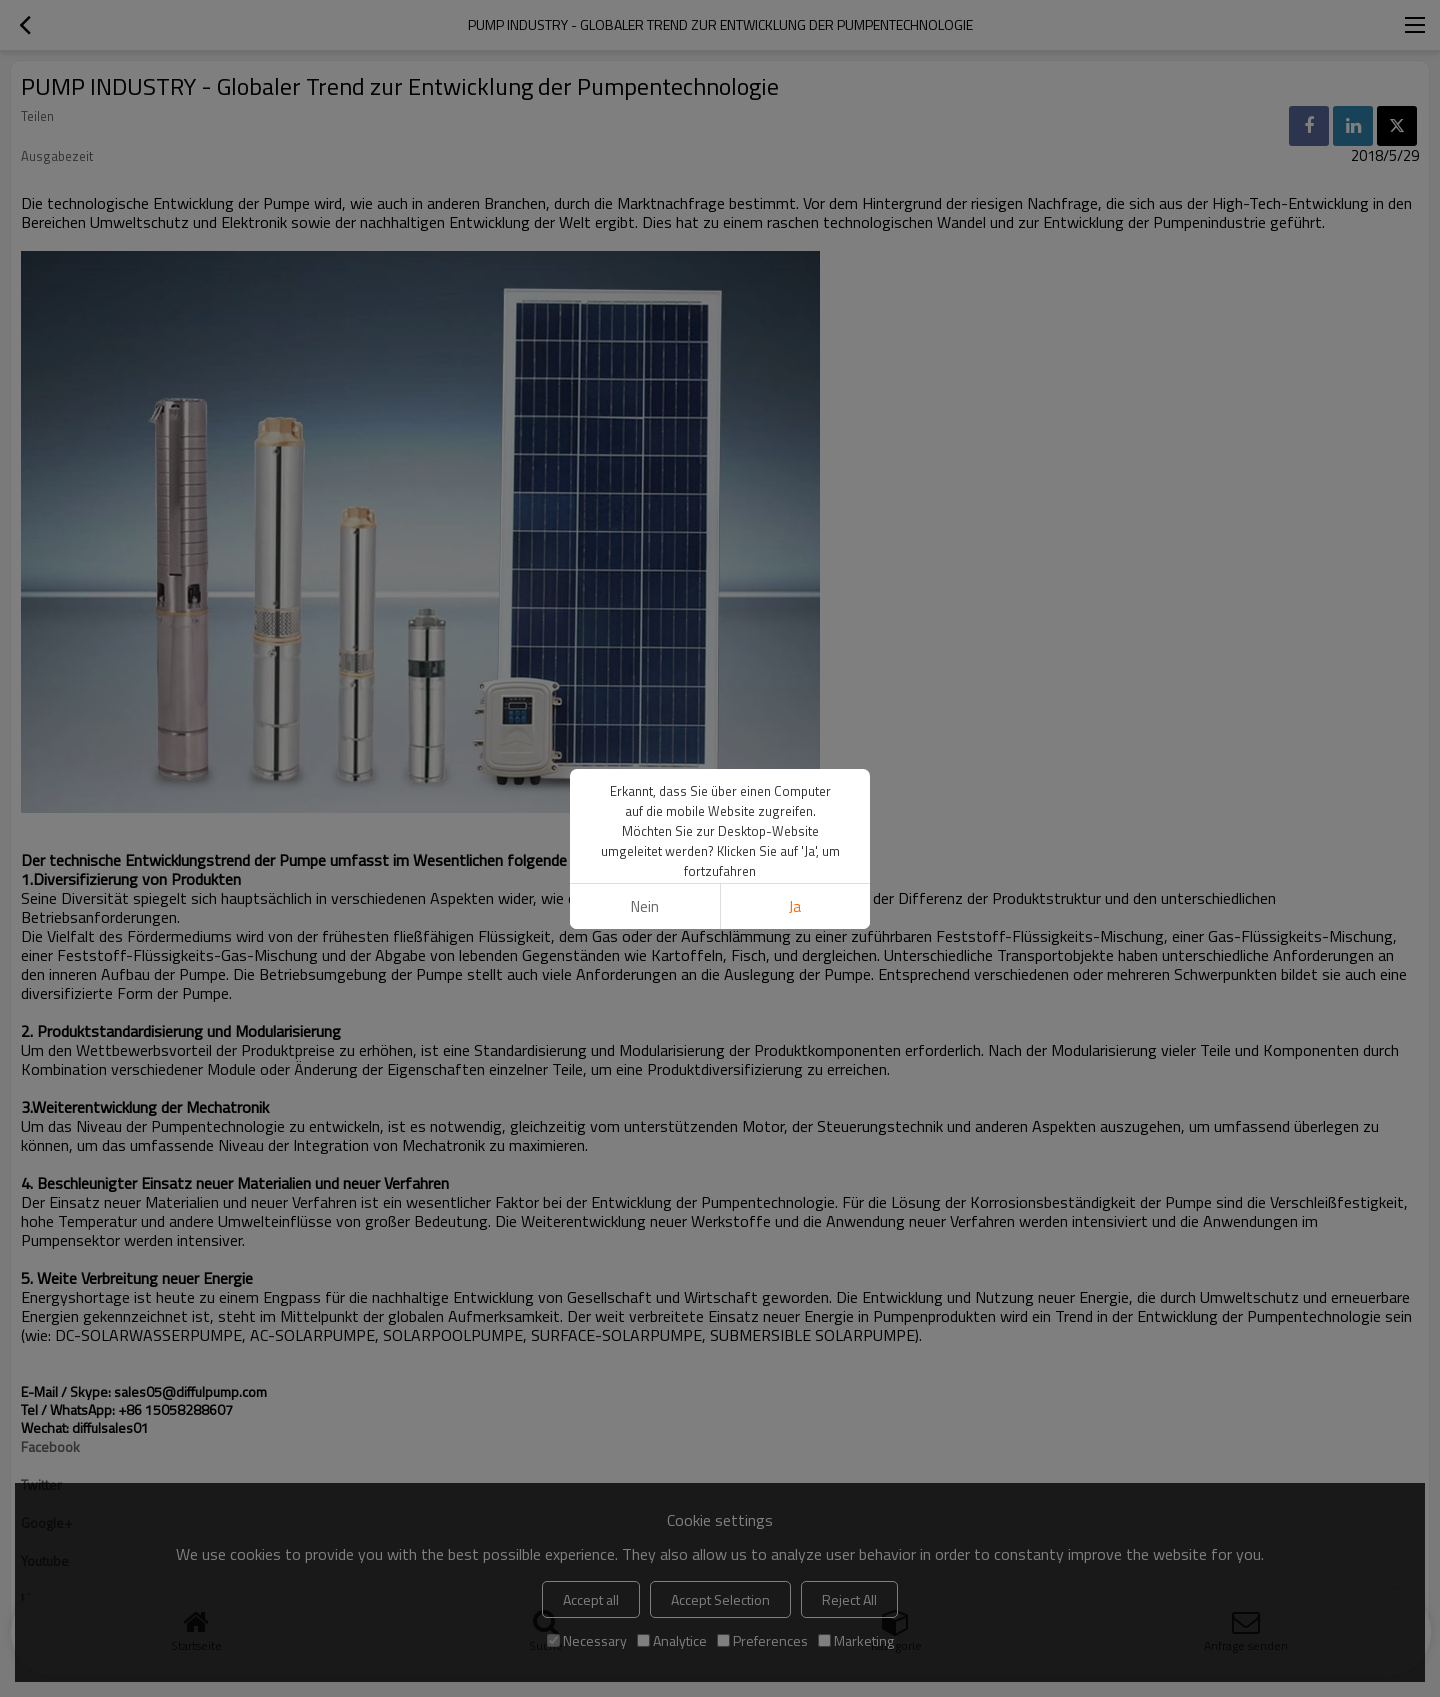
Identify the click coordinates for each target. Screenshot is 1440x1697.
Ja (795, 906)
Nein (645, 906)
